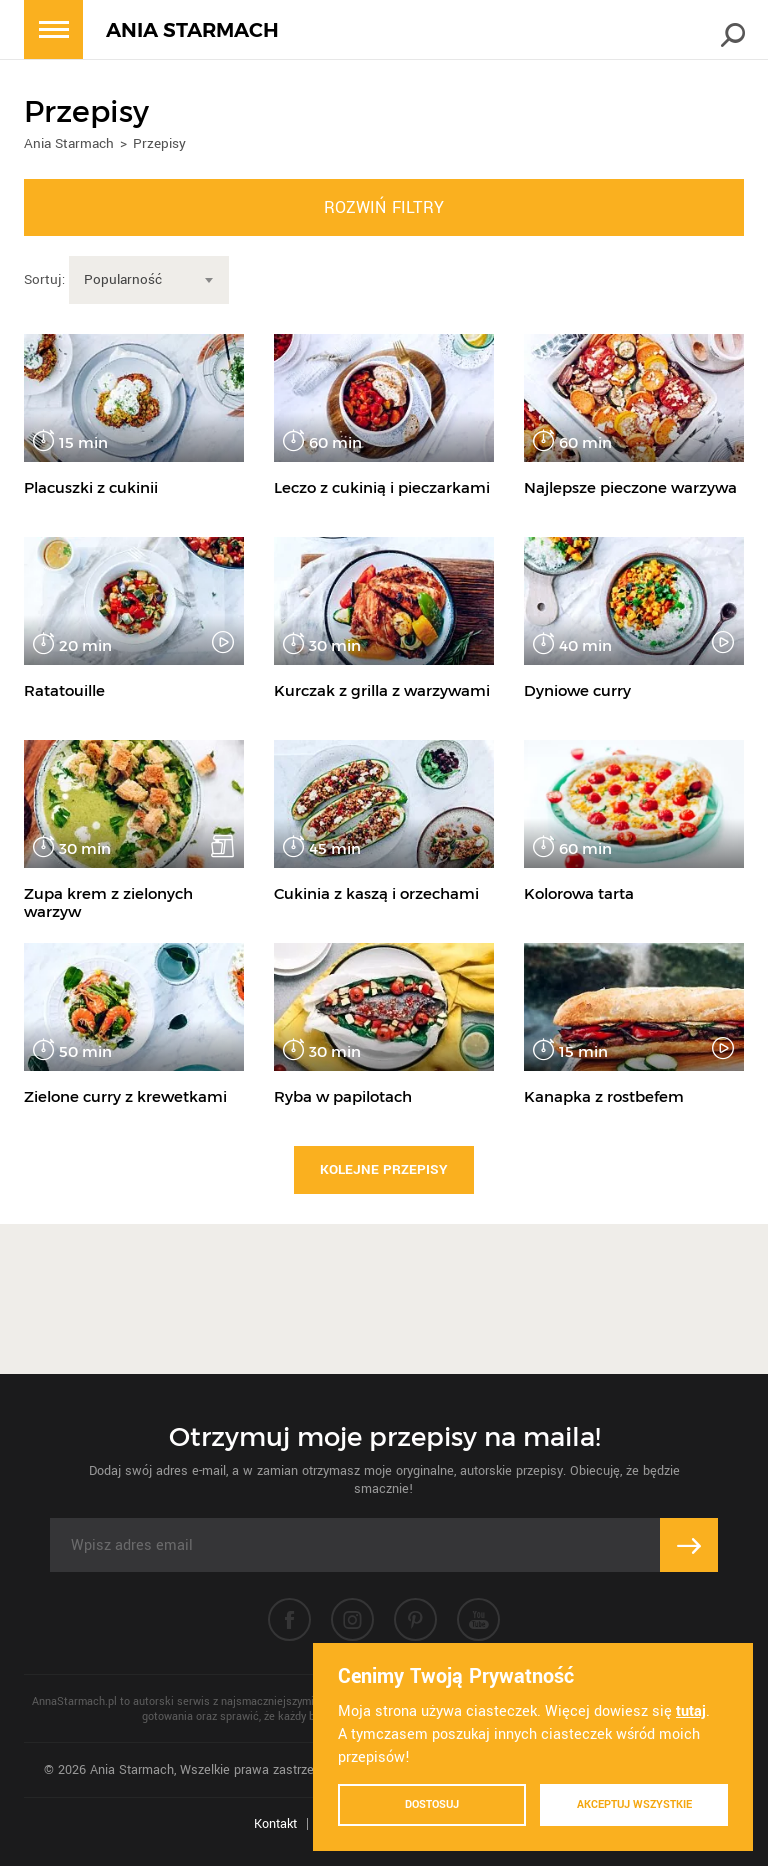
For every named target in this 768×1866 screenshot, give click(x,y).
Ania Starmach (69, 143)
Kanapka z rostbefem (604, 1096)
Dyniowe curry (577, 690)
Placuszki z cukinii (91, 487)
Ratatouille (64, 690)
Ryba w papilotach (343, 1096)
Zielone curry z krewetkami (125, 1096)
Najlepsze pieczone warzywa (630, 487)
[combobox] (149, 280)
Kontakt (275, 1824)
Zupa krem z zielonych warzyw (108, 902)
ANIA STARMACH (192, 30)
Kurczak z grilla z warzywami (382, 690)
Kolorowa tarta (579, 893)
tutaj (691, 1711)
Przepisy (159, 143)
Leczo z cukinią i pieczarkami (382, 487)
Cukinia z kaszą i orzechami (376, 893)
